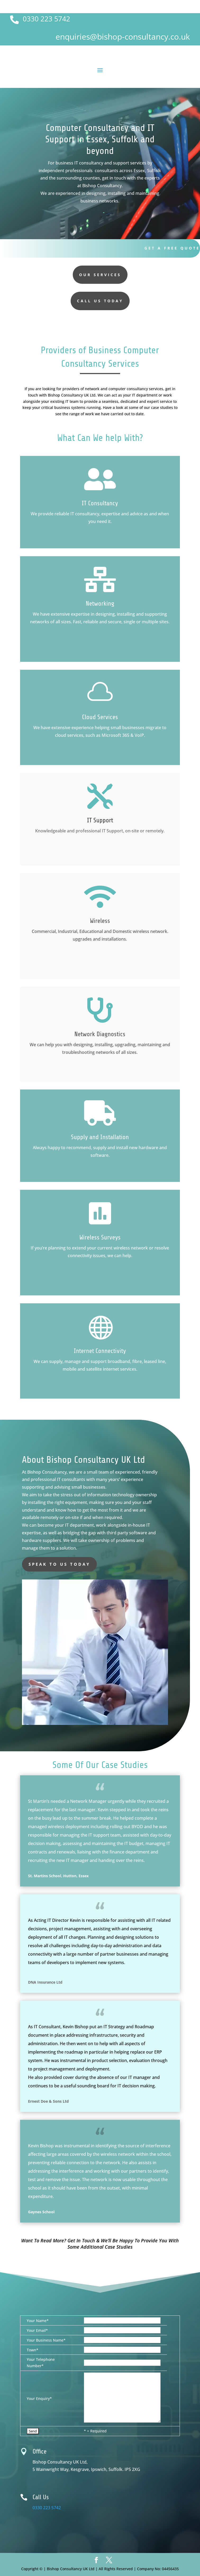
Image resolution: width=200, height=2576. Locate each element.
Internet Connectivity (100, 1351)
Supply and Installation (100, 1137)
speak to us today (59, 1564)
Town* (32, 2349)
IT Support (100, 820)
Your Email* (37, 2330)
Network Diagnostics (99, 1034)
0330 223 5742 (46, 18)
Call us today (100, 300)
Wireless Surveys (100, 1237)
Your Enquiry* (39, 2398)
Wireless (100, 920)
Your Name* (38, 2320)
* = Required (95, 2430)
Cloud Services (100, 717)
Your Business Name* (46, 2340)
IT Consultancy (100, 503)
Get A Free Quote (172, 248)
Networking (100, 603)
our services (100, 274)
